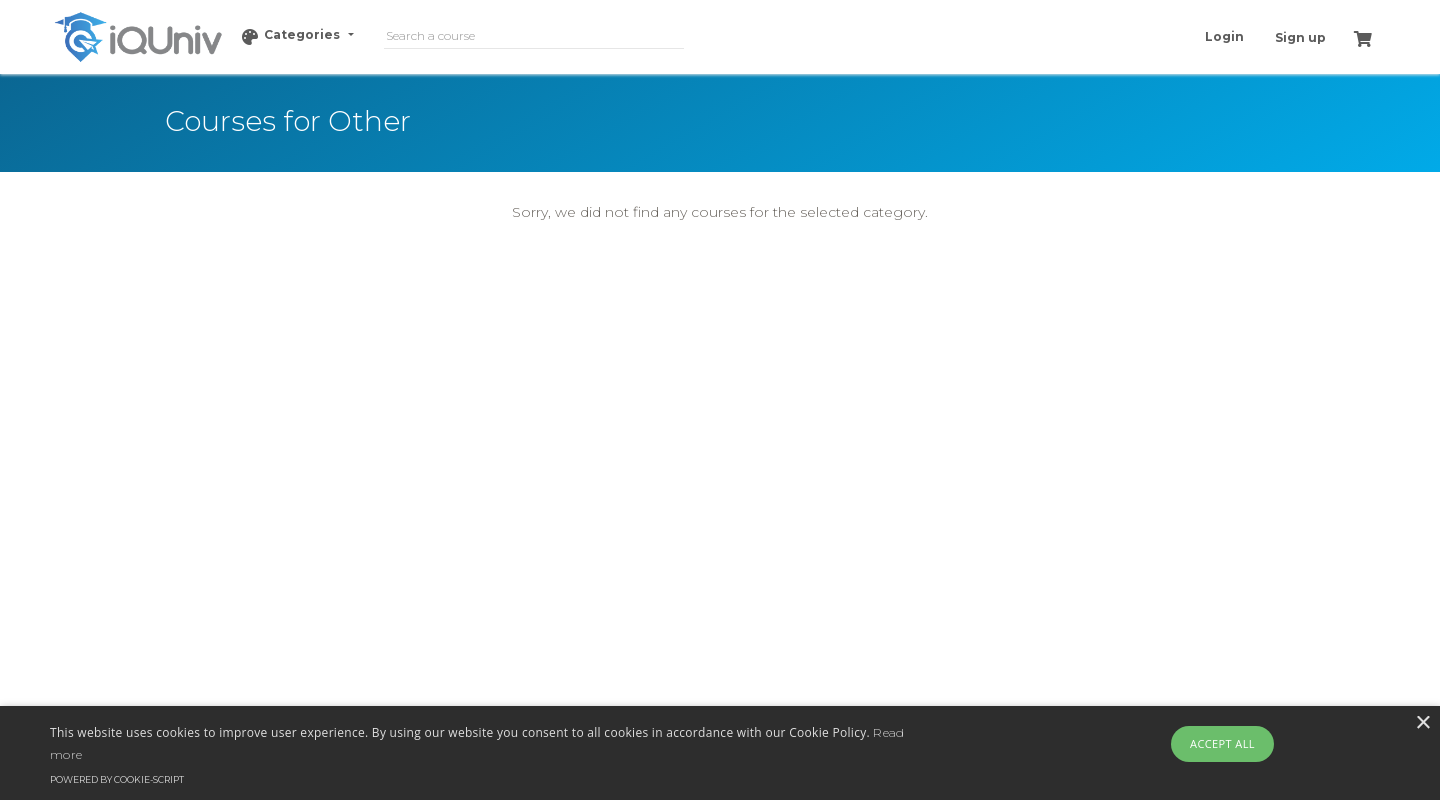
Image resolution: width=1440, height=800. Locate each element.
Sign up (1300, 37)
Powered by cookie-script (117, 779)
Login (1224, 36)
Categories (292, 36)
